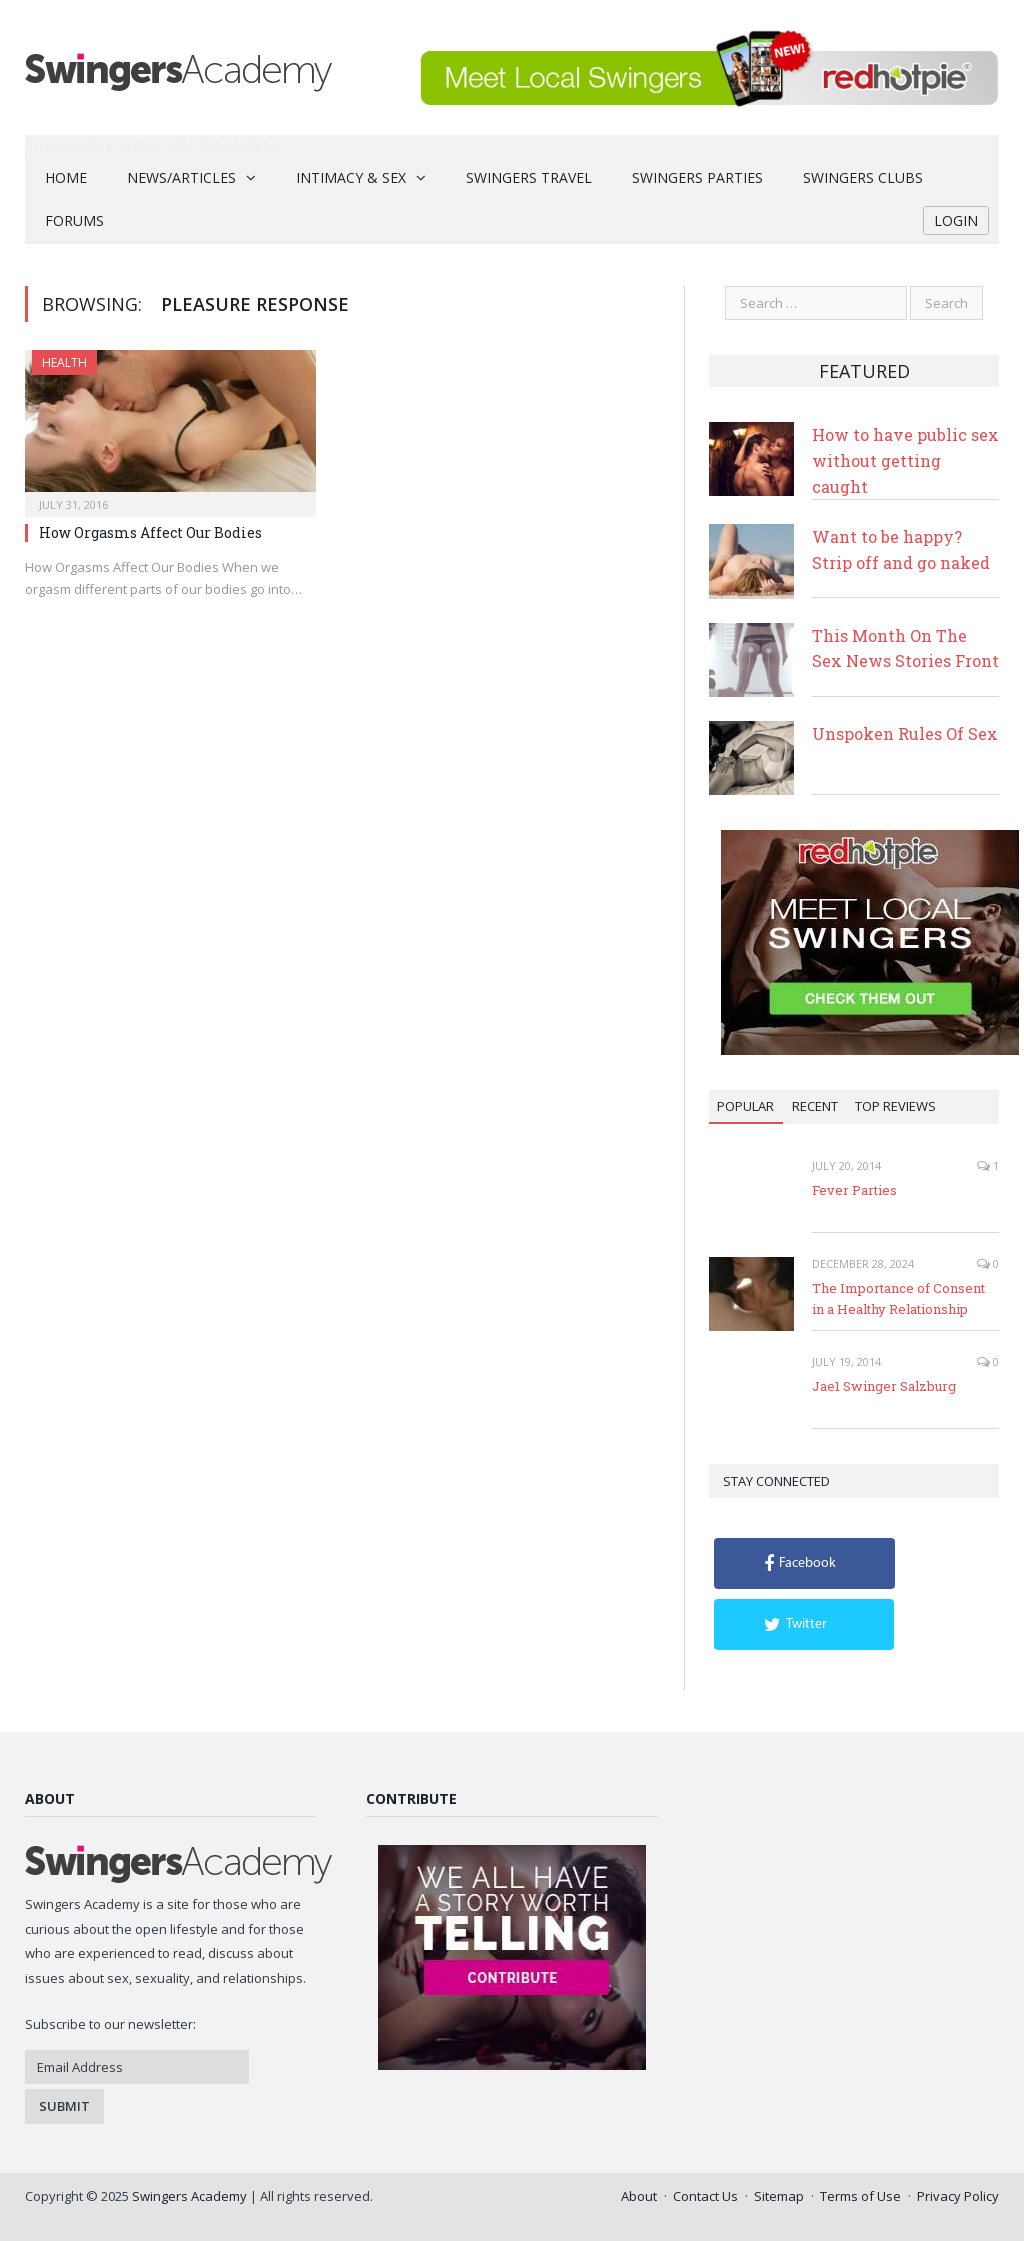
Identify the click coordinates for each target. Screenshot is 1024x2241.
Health (64, 362)
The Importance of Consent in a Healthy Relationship (898, 1298)
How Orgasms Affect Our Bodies (150, 532)
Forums (74, 220)
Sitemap (779, 2196)
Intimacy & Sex (351, 177)
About (639, 2196)
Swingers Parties (697, 177)
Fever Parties (854, 1190)
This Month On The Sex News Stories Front (905, 648)
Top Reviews (895, 1106)
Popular (745, 1106)
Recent (815, 1106)
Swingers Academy (189, 2196)
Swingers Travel (529, 177)
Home (66, 177)
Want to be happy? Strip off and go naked (901, 549)
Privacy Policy (958, 2196)
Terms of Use (860, 2196)
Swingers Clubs (863, 177)
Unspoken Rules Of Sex (905, 733)
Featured (864, 371)
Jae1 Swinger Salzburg (884, 1386)
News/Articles (181, 177)
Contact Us (705, 2196)
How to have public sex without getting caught (905, 460)
